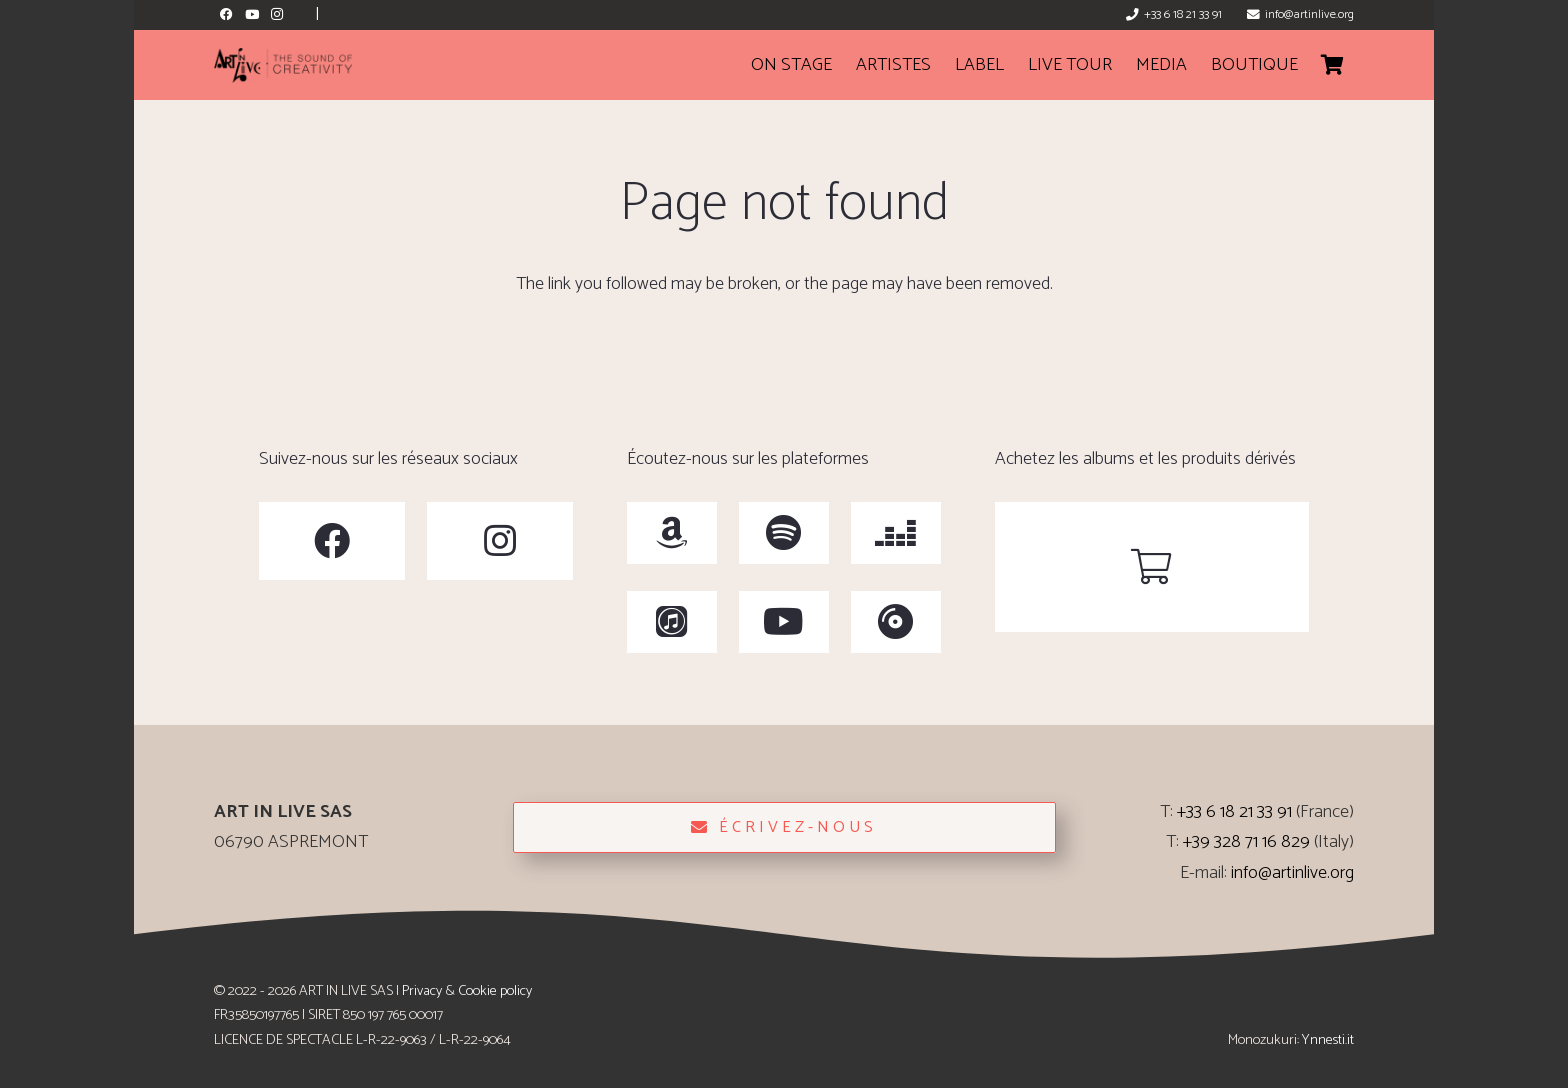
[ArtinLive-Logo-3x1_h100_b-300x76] (283, 65)
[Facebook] (226, 14)
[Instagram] (276, 14)
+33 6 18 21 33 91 (1234, 812)
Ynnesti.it (1328, 1040)
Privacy (422, 991)
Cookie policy (495, 991)
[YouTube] (251, 14)
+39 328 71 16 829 (1246, 842)
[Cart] (1332, 65)
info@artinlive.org (1292, 873)
